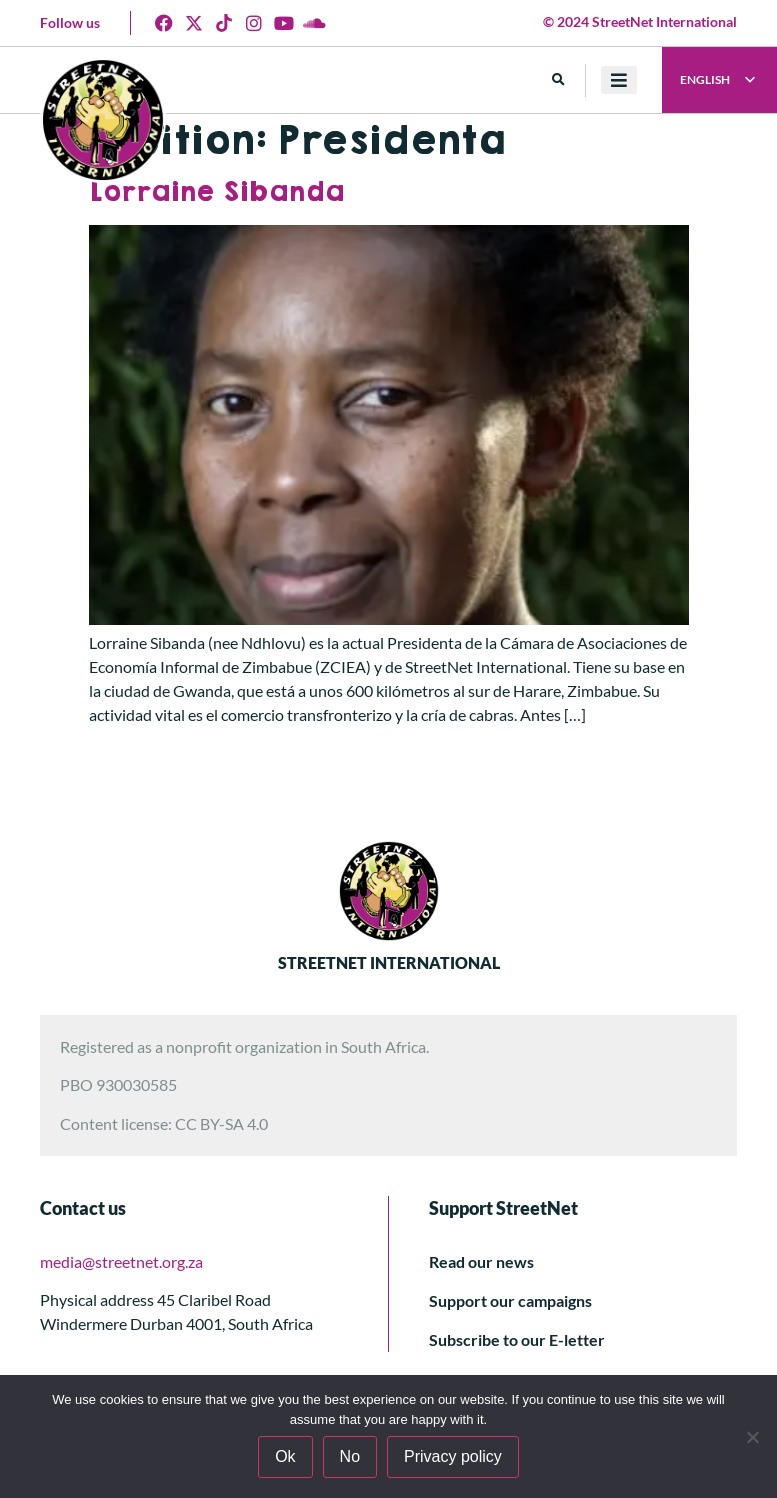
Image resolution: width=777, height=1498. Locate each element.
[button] (558, 80)
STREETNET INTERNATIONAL (389, 962)
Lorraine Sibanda (216, 192)
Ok (285, 1456)
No (350, 1456)
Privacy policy (453, 1456)
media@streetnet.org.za (121, 1261)
